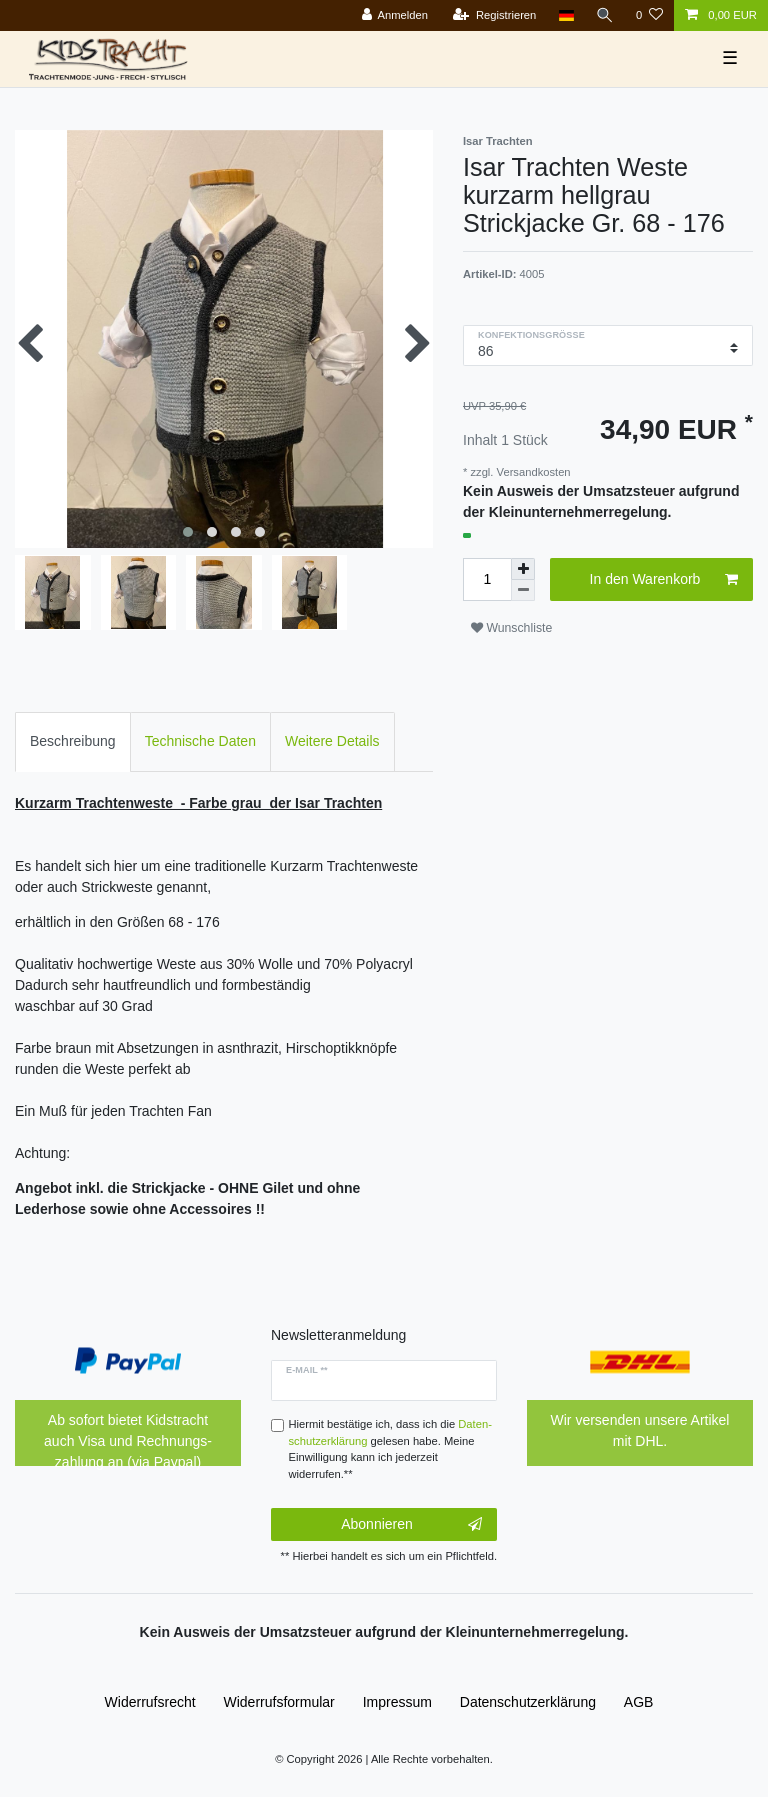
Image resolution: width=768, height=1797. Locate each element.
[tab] (73, 741)
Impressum (397, 1702)
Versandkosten (531, 472)
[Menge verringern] (523, 590)
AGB (639, 1702)
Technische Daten (200, 741)
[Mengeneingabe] (487, 579)
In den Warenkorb (664, 580)
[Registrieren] (494, 15)
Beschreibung (73, 741)
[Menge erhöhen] (523, 569)
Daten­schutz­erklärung (528, 1702)
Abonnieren (411, 1525)
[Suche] (605, 15)
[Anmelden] (394, 15)
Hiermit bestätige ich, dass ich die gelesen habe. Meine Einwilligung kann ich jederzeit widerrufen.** (390, 1449)
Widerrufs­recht (150, 1702)
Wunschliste (511, 628)
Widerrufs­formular (279, 1702)
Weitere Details (332, 741)
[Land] (565, 15)
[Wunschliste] (649, 15)
